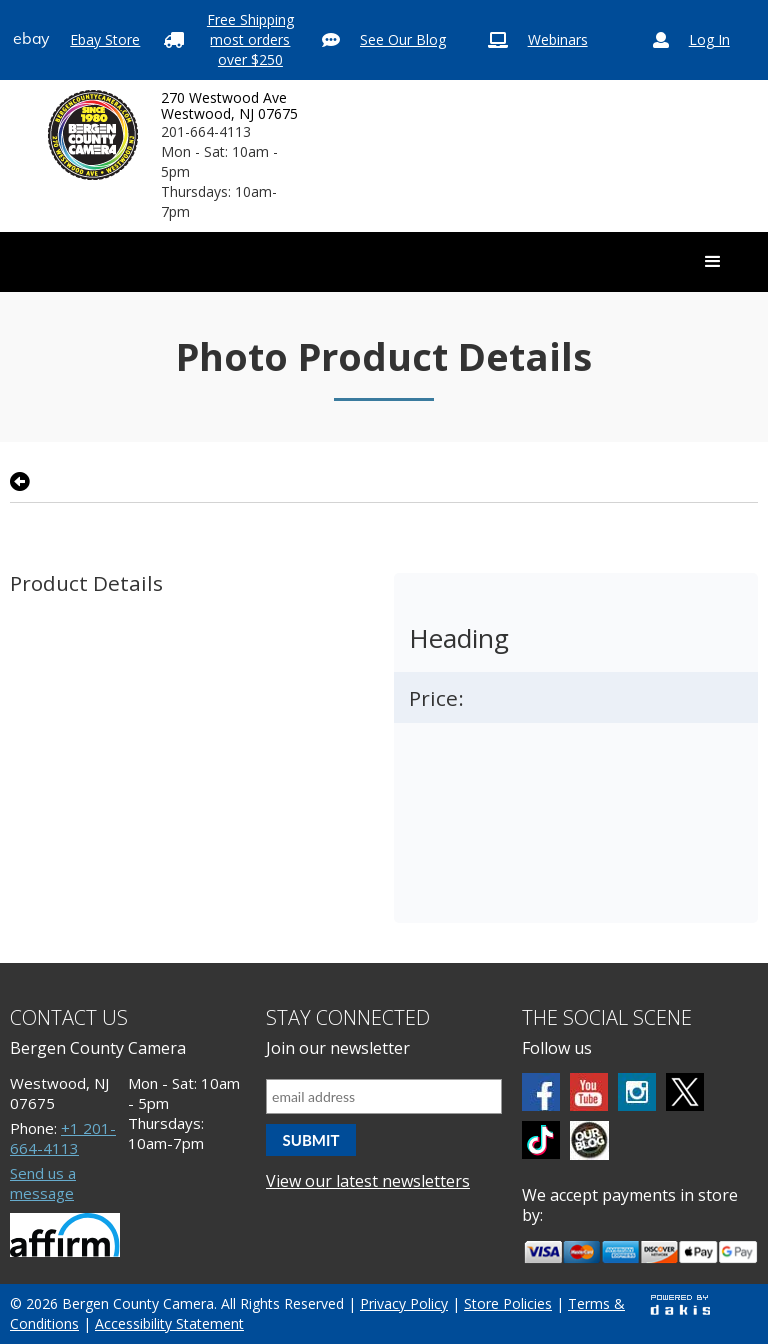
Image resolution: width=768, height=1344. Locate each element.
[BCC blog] (589, 1140)
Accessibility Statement (169, 1323)
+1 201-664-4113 (63, 1138)
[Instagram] (637, 1092)
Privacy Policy (404, 1303)
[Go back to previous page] (20, 482)
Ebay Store (105, 39)
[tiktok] (541, 1140)
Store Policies (508, 1303)
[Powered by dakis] (680, 1304)
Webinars (558, 39)
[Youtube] (589, 1092)
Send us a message (43, 1183)
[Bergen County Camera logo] (93, 135)
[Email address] (384, 1096)
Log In (709, 39)
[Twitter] (685, 1092)
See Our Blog (403, 39)
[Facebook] (541, 1092)
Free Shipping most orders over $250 (250, 39)
